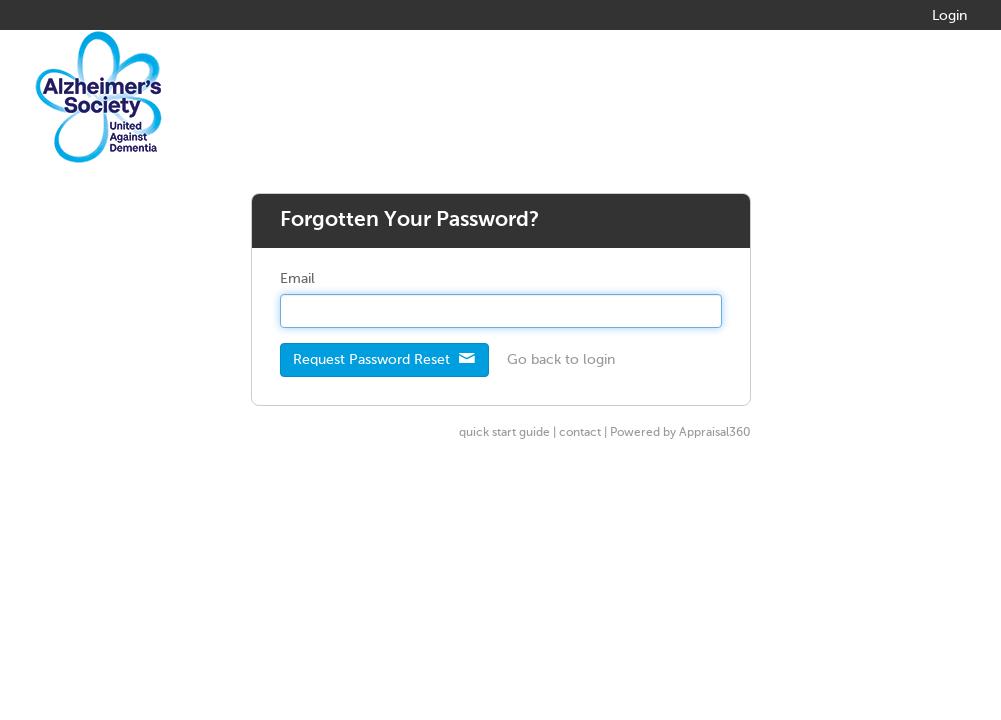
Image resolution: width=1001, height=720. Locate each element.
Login (949, 16)
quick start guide (504, 433)
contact (580, 433)
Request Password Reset (385, 359)
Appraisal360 (715, 433)
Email (297, 279)
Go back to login (561, 360)
